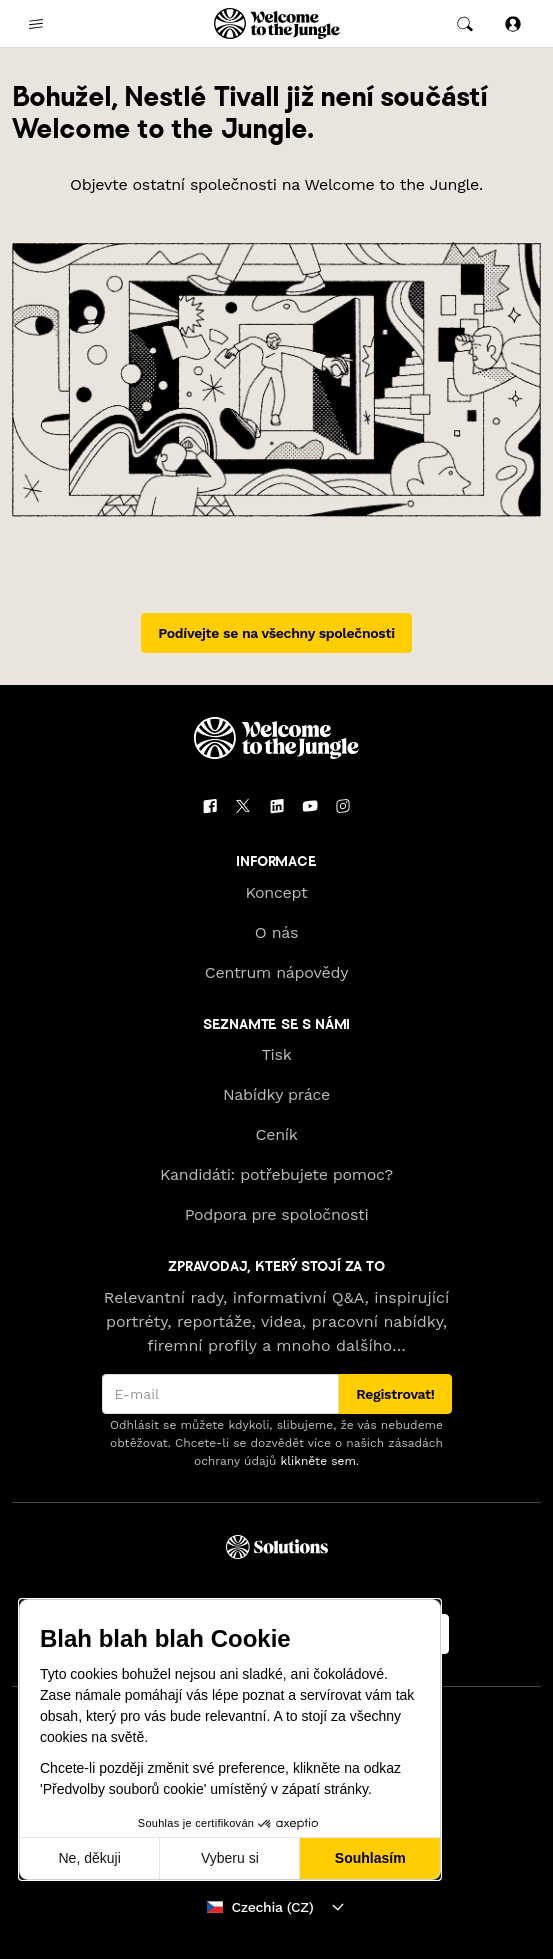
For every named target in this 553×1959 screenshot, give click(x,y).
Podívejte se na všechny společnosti (276, 633)
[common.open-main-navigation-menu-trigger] (36, 24)
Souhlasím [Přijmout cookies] (370, 1858)
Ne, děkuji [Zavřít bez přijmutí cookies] (89, 1858)
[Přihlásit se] (513, 23)
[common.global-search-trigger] (465, 24)
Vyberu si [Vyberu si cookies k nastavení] (230, 1858)
